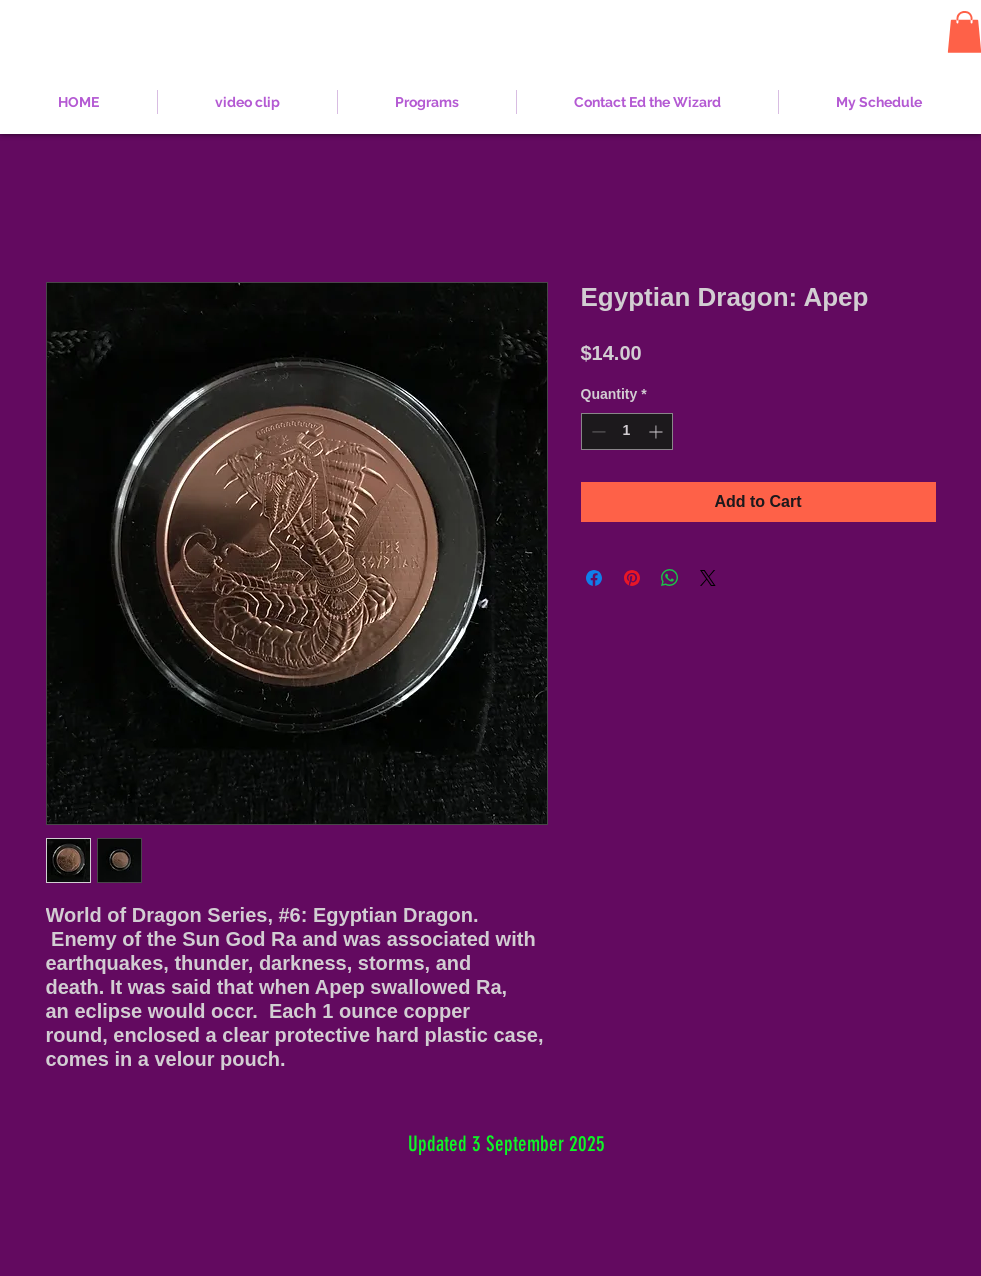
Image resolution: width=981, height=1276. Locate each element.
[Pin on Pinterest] (632, 578)
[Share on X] (708, 578)
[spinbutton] (627, 431)
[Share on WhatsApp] (670, 578)
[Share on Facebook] (594, 578)
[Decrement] (596, 431)
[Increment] (657, 431)
